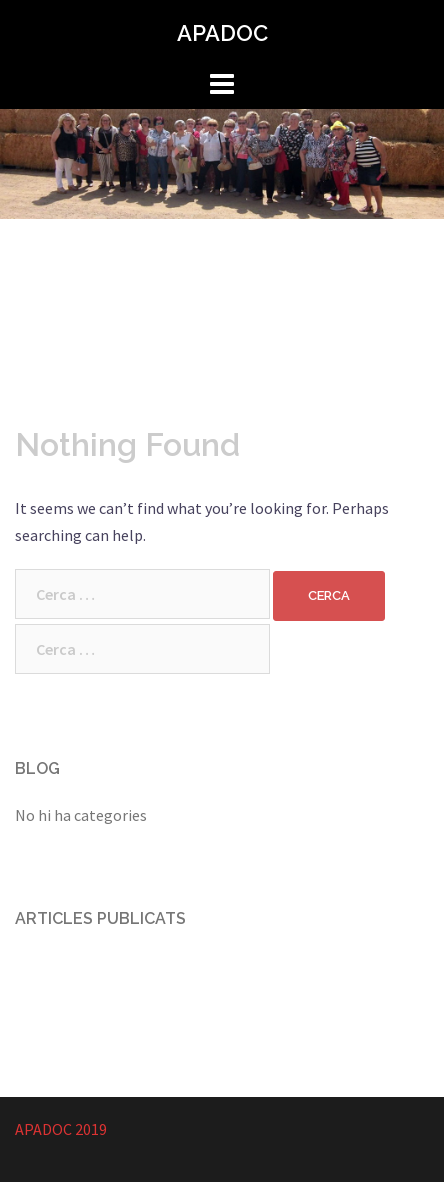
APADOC (222, 33)
